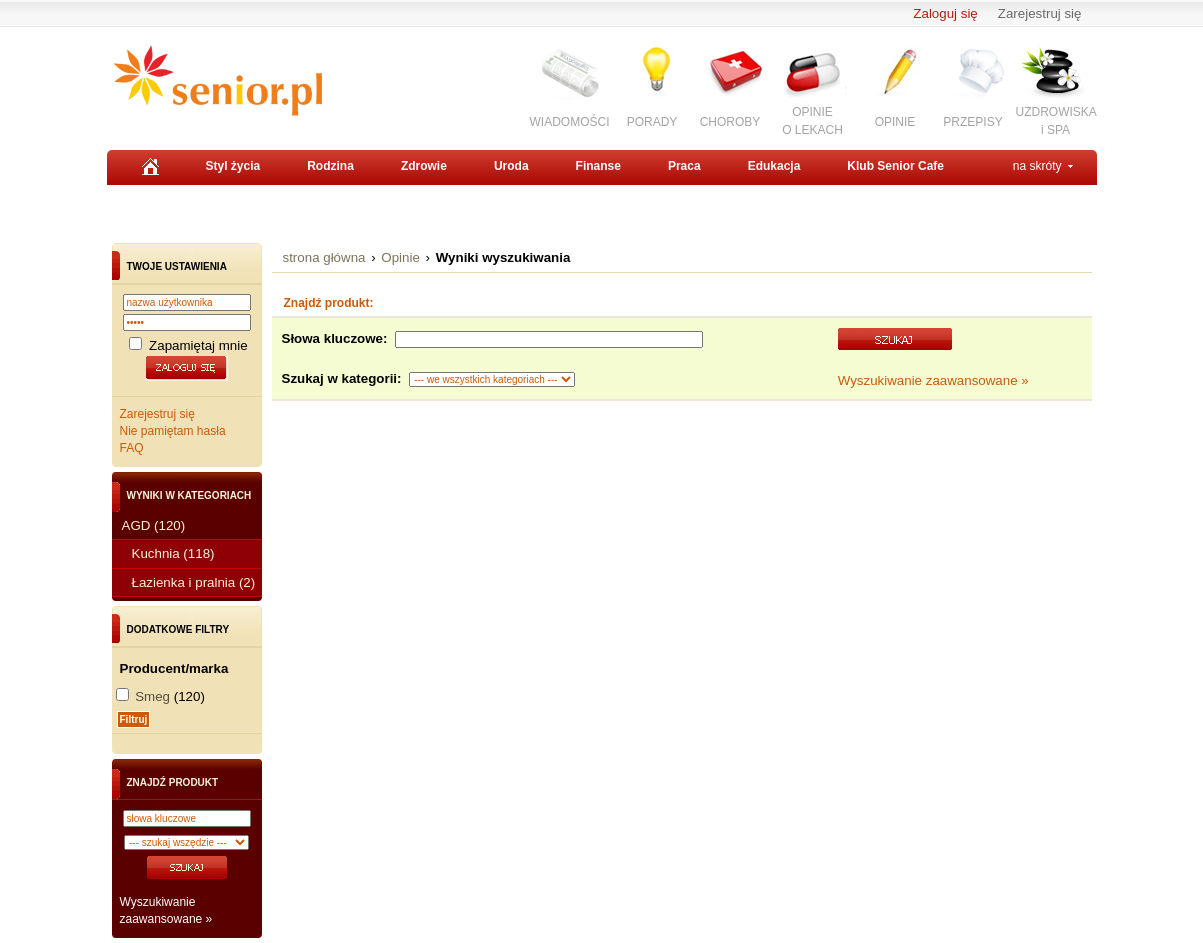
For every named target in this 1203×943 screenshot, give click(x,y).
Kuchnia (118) (173, 553)
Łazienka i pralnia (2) (194, 582)
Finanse (598, 166)
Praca (684, 166)
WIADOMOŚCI (570, 122)
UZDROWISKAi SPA (1056, 120)
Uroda (511, 166)
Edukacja (774, 166)
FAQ (132, 448)
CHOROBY (730, 122)
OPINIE (895, 122)
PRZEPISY (972, 122)
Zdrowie (424, 166)
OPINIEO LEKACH (812, 120)
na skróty (1037, 166)
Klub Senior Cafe (895, 166)
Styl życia (233, 166)
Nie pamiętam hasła (173, 431)
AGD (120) (154, 525)
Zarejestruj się (1040, 13)
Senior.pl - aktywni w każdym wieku (217, 81)
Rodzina (330, 166)
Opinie (400, 257)
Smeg (152, 696)
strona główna (324, 257)
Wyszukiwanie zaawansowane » (933, 380)
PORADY (652, 122)
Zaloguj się (945, 13)
